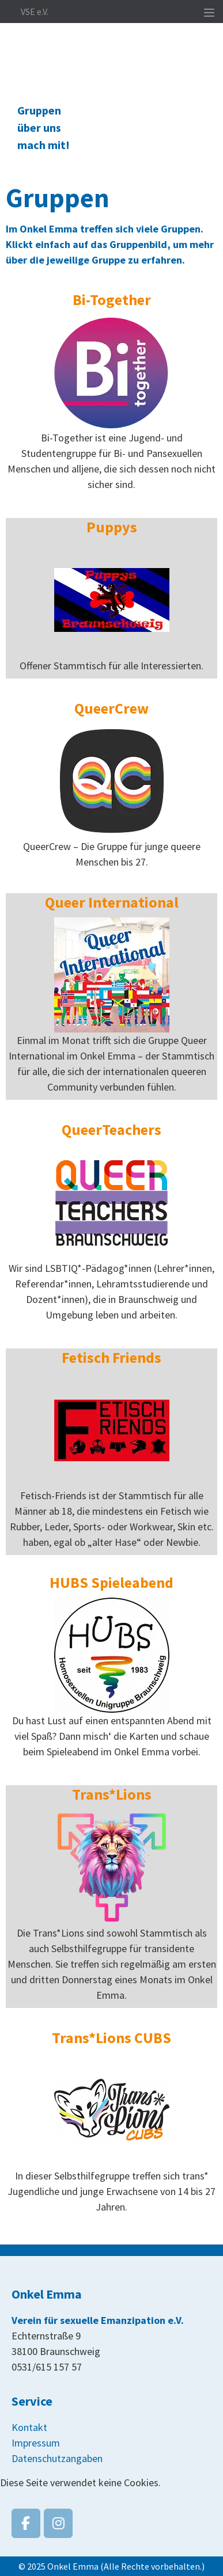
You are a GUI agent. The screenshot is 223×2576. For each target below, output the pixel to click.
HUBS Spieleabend (111, 1582)
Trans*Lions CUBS (111, 2037)
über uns (39, 127)
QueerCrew (111, 708)
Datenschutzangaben (57, 2458)
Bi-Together (112, 299)
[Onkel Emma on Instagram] (58, 2523)
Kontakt (29, 2427)
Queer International (112, 902)
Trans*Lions (112, 1794)
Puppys (111, 526)
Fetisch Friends (111, 1357)
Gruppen (39, 110)
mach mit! (43, 145)
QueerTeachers (111, 1129)
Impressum (36, 2442)
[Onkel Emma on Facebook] (26, 2523)
